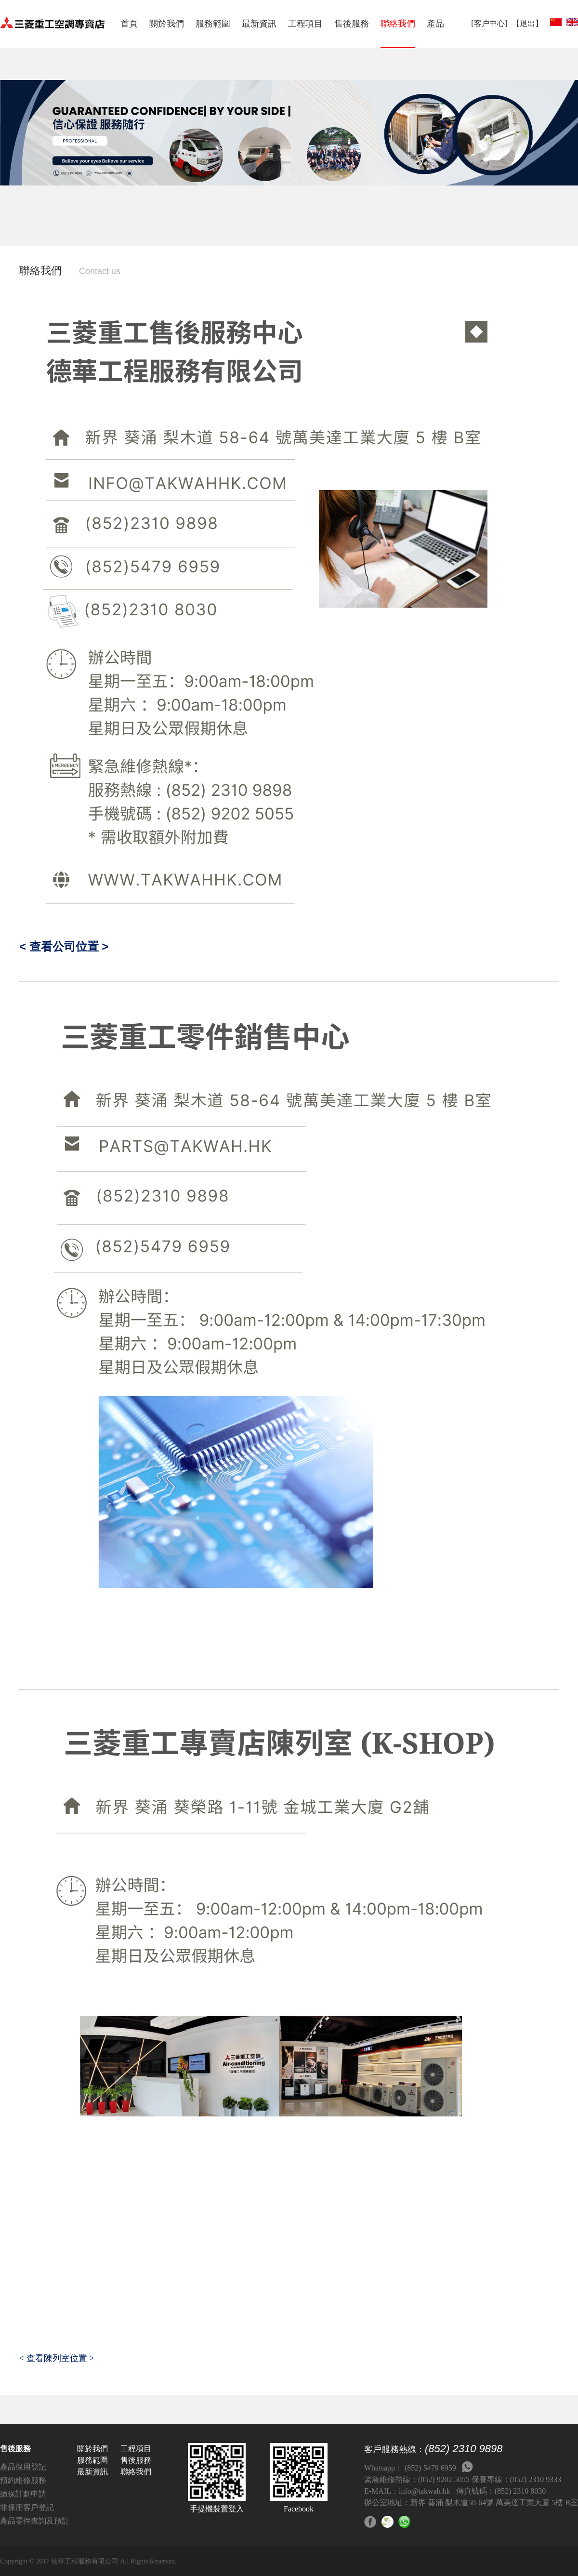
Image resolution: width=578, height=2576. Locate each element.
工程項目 (305, 23)
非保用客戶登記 (27, 2507)
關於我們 (166, 23)
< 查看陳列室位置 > (56, 2358)
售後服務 (351, 23)
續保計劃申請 (23, 2494)
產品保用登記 (23, 2467)
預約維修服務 (23, 2480)
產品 (435, 23)
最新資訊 (259, 23)
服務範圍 (213, 23)
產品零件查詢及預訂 (34, 2521)
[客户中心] (489, 23)
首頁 (129, 23)
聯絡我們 (398, 23)
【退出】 (527, 23)
